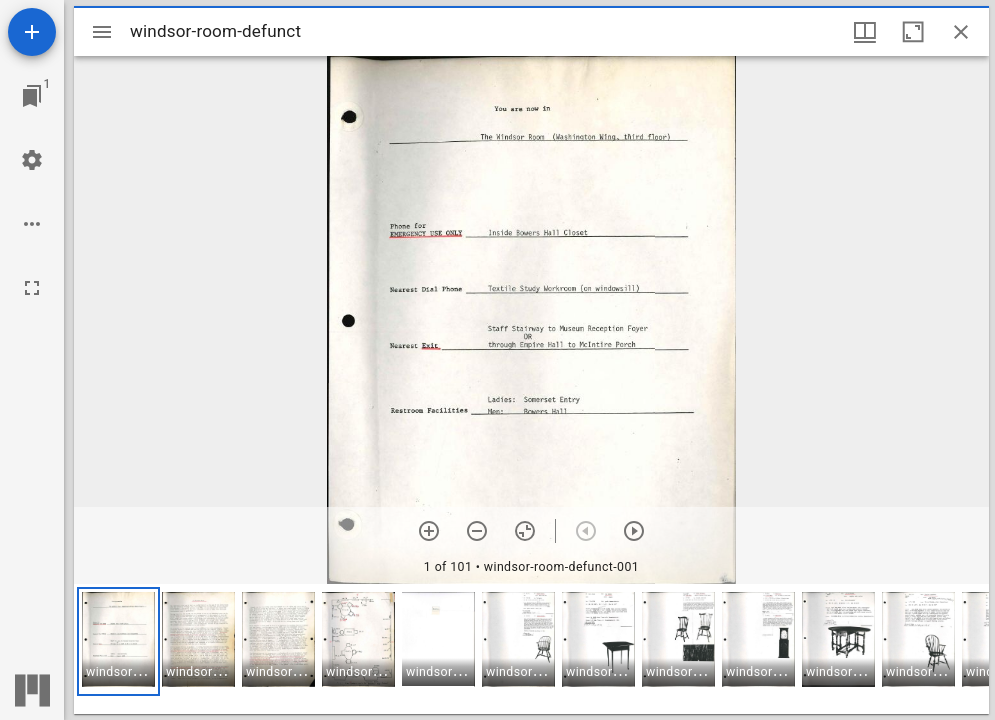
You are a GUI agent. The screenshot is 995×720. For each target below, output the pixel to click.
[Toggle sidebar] (102, 32)
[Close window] (961, 32)
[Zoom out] (477, 531)
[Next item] (634, 531)
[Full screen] (32, 288)
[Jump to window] (32, 96)
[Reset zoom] (525, 531)
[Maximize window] (913, 32)
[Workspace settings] (32, 160)
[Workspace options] (32, 224)
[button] (118, 641)
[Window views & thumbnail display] (865, 32)
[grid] (531, 649)
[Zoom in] (429, 531)
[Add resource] (32, 32)
